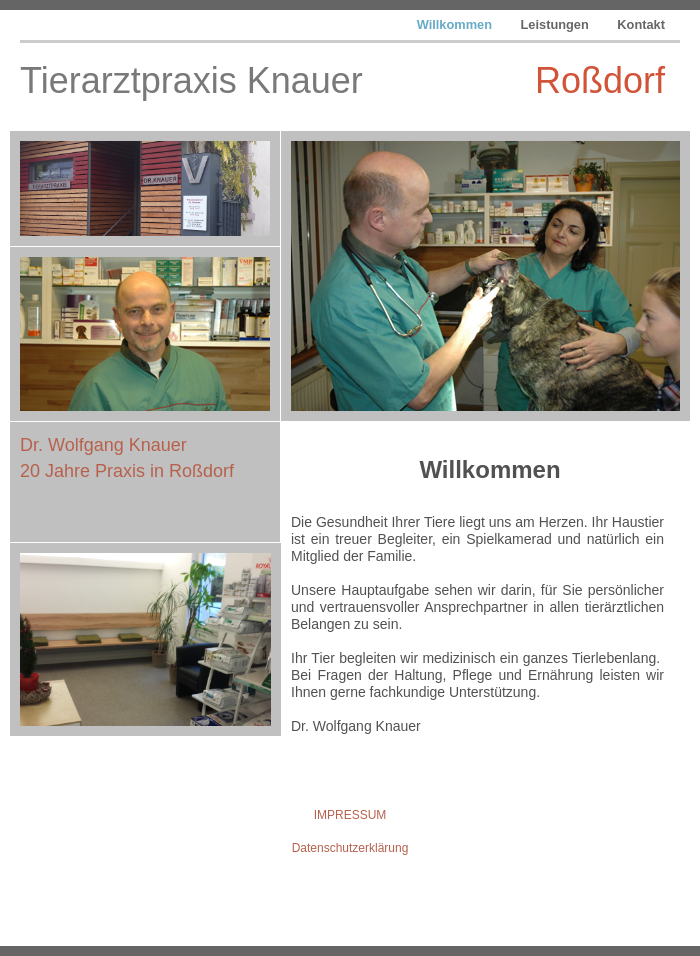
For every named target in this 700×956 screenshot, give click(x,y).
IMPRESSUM (350, 815)
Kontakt (641, 24)
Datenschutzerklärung (350, 848)
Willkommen (456, 24)
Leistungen (557, 24)
